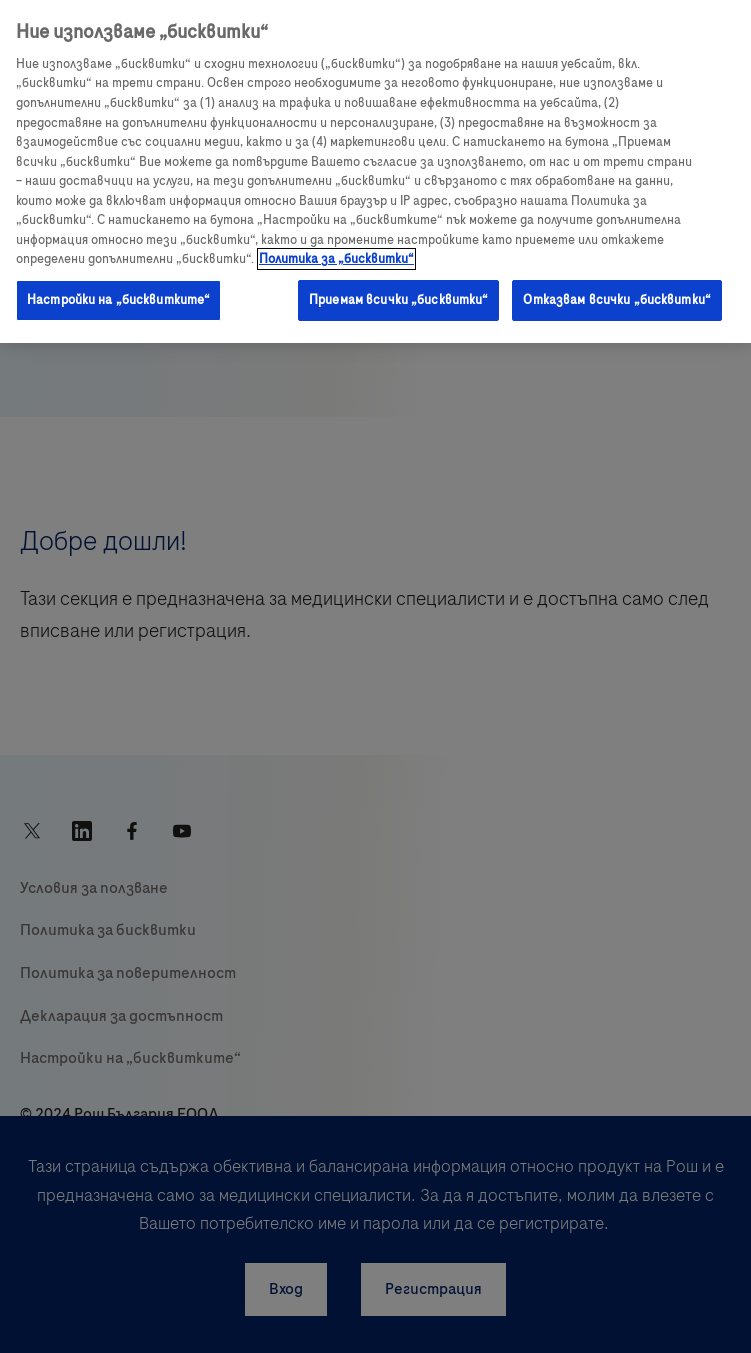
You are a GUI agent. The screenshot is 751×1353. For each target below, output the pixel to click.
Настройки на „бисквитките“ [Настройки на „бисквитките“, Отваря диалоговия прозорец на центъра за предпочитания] (118, 300)
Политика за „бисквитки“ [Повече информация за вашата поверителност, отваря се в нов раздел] (336, 259)
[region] (375, 171)
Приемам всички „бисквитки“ (398, 300)
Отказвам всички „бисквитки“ (617, 300)
